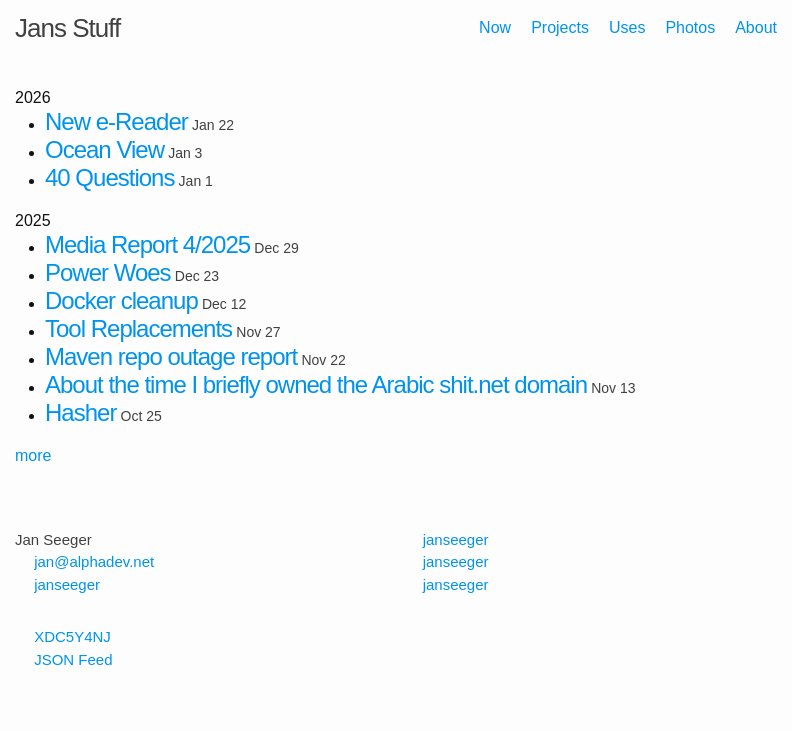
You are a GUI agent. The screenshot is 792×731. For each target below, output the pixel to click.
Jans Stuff (67, 28)
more (33, 455)
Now (495, 27)
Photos (690, 27)
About (756, 27)
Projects (560, 27)
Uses (627, 27)
